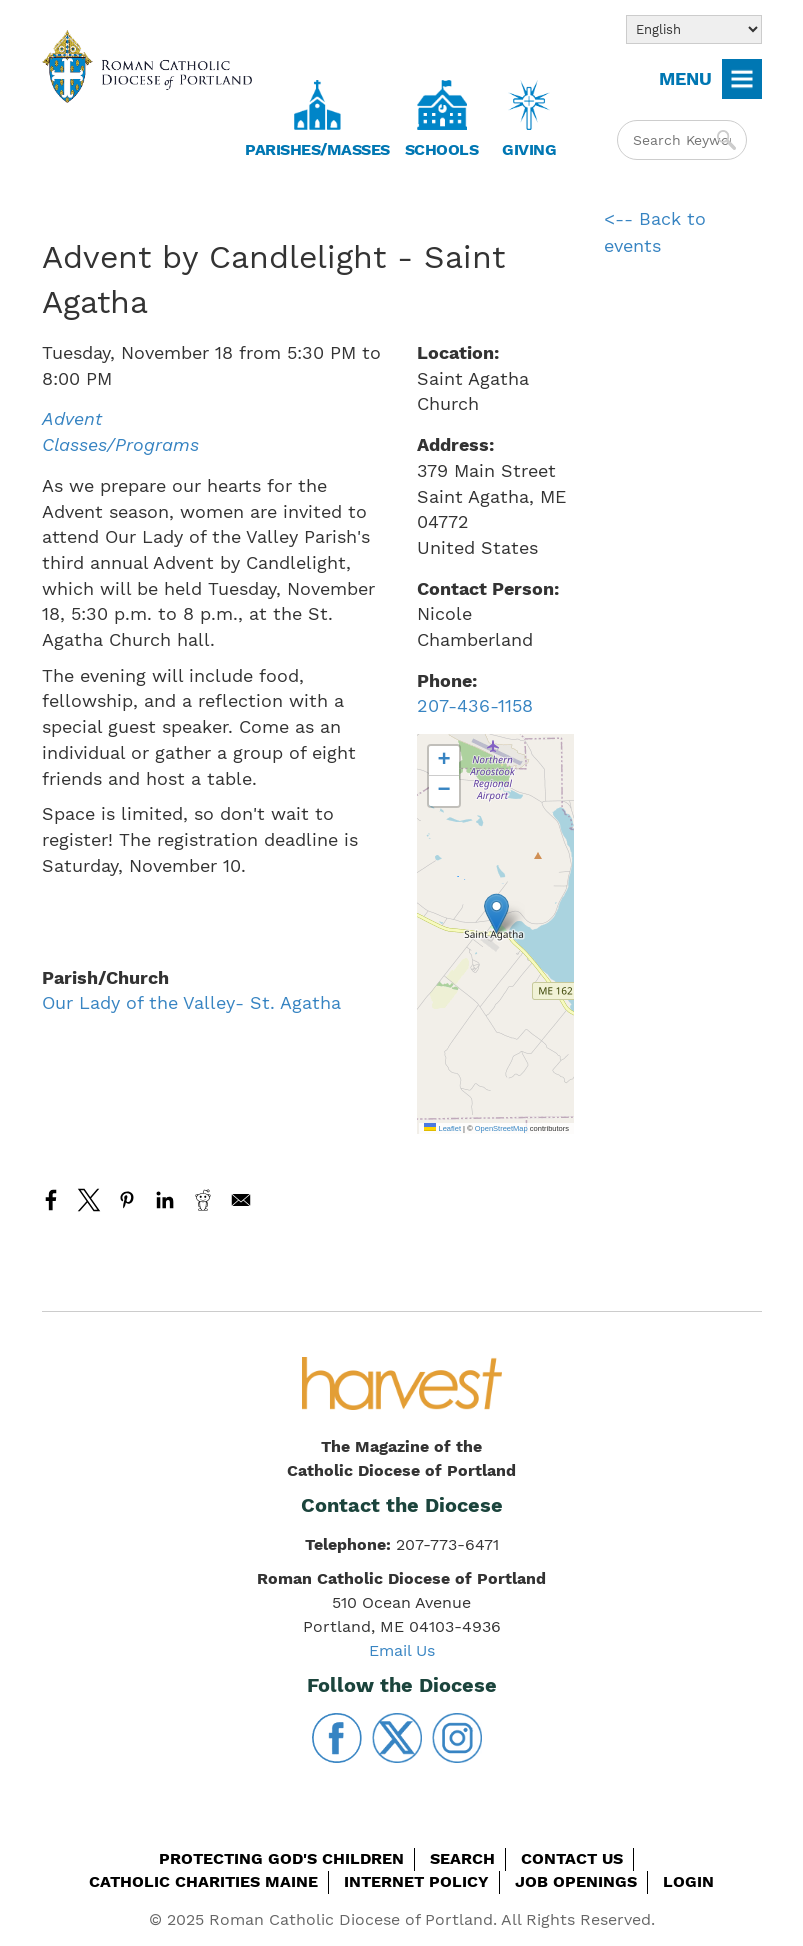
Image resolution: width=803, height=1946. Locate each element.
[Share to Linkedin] (165, 1200)
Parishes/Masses (317, 149)
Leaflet (442, 1128)
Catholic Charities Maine (203, 1881)
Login (688, 1881)
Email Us (402, 1650)
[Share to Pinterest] (127, 1200)
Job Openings (576, 1881)
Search (462, 1858)
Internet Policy (416, 1881)
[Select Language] (694, 29)
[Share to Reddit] (203, 1200)
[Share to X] (89, 1200)
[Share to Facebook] (51, 1200)
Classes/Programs (120, 444)
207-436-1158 (475, 705)
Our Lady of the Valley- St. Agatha (191, 1002)
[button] (496, 913)
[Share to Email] (241, 1200)
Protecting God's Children (281, 1858)
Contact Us (572, 1858)
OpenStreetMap (501, 1128)
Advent (72, 418)
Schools (442, 149)
